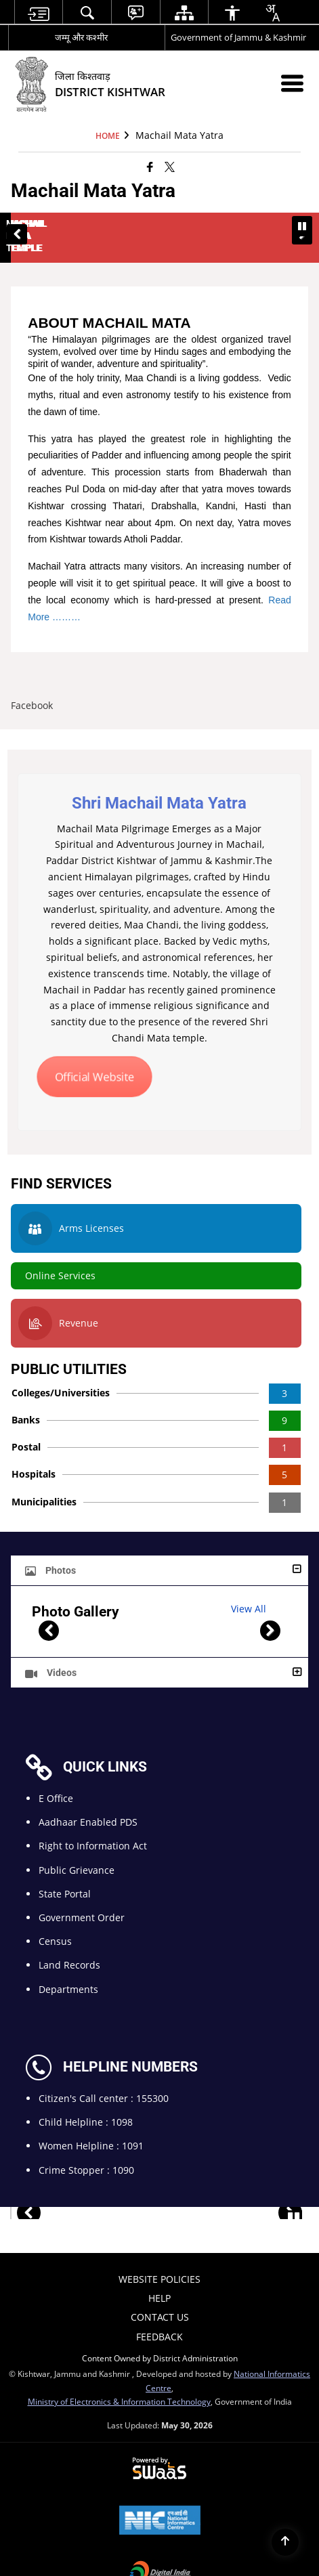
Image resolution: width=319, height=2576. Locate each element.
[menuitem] (38, 12)
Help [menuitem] (159, 2273)
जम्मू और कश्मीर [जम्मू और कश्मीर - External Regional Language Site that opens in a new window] (81, 37)
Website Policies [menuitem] (159, 2254)
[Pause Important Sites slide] (293, 2194)
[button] (17, 222)
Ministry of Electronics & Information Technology (119, 2376)
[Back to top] (285, 2542)
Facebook (32, 680)
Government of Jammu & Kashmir (238, 37)
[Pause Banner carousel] (302, 226)
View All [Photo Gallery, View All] (248, 1584)
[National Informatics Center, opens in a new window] (160, 2497)
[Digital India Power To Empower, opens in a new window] (160, 2549)
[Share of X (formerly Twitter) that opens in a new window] (169, 165)
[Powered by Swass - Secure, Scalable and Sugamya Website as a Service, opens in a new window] (159, 2444)
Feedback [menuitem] (159, 2311)
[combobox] (272, 12)
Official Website (94, 1051)
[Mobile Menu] (292, 83)
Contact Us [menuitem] (160, 2292)
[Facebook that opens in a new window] (150, 165)
